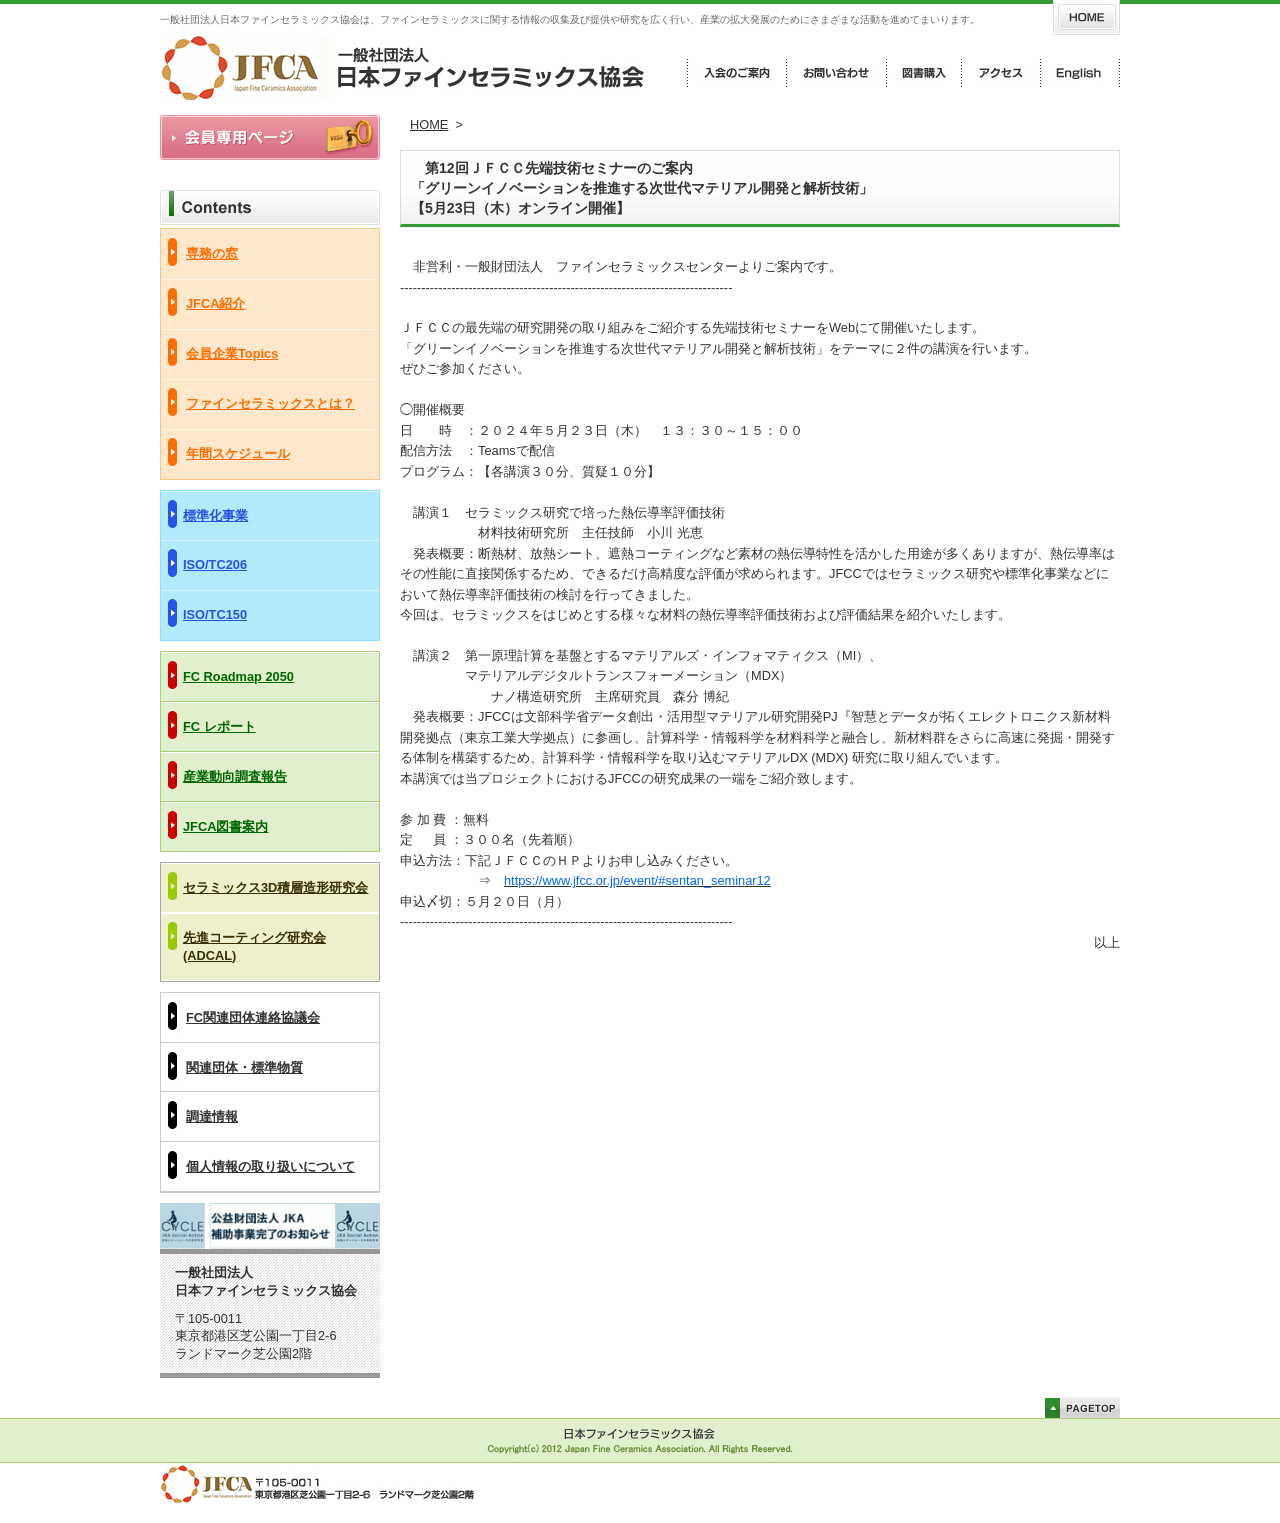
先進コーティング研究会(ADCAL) (254, 946)
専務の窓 (212, 253)
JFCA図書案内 (225, 826)
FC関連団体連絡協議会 (253, 1017)
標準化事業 (215, 515)
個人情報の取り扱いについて (270, 1166)
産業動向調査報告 (235, 776)
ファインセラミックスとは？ (270, 403)
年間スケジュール (238, 453)
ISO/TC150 (215, 614)
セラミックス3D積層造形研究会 (275, 887)
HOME (429, 124)
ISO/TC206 (215, 564)
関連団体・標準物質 (244, 1067)
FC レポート (219, 726)
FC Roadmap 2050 (238, 676)
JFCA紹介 (215, 303)
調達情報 (212, 1116)
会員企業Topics (232, 353)
